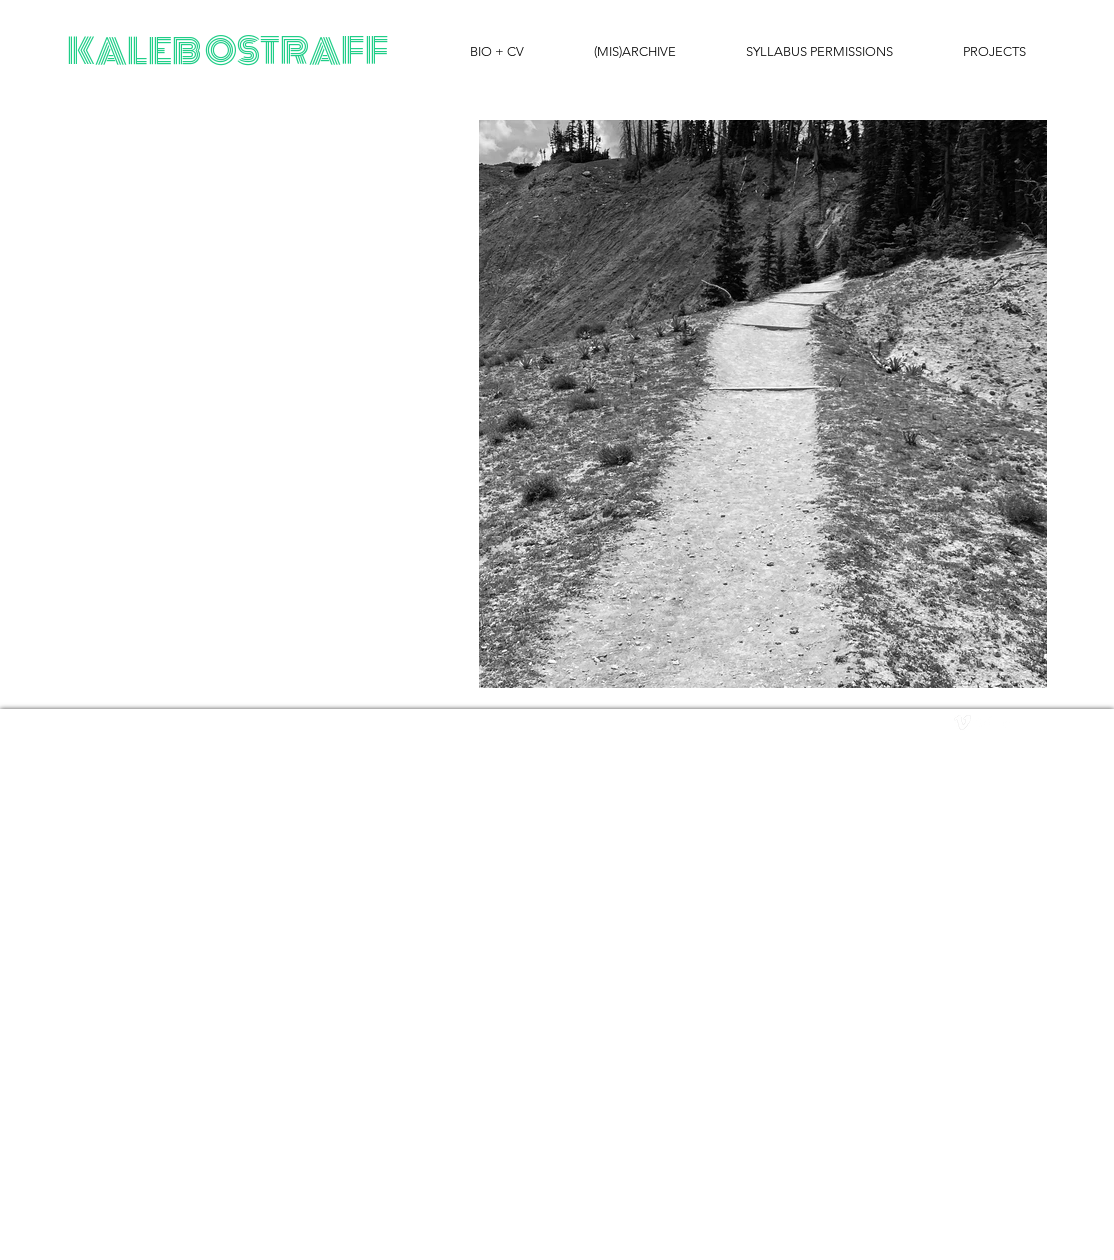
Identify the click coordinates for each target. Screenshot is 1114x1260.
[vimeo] (962, 722)
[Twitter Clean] (984, 722)
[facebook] (1006, 722)
